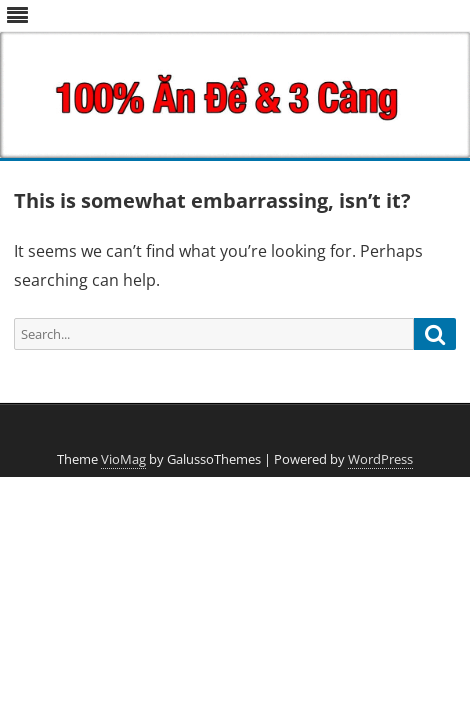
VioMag (123, 459)
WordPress (380, 459)
